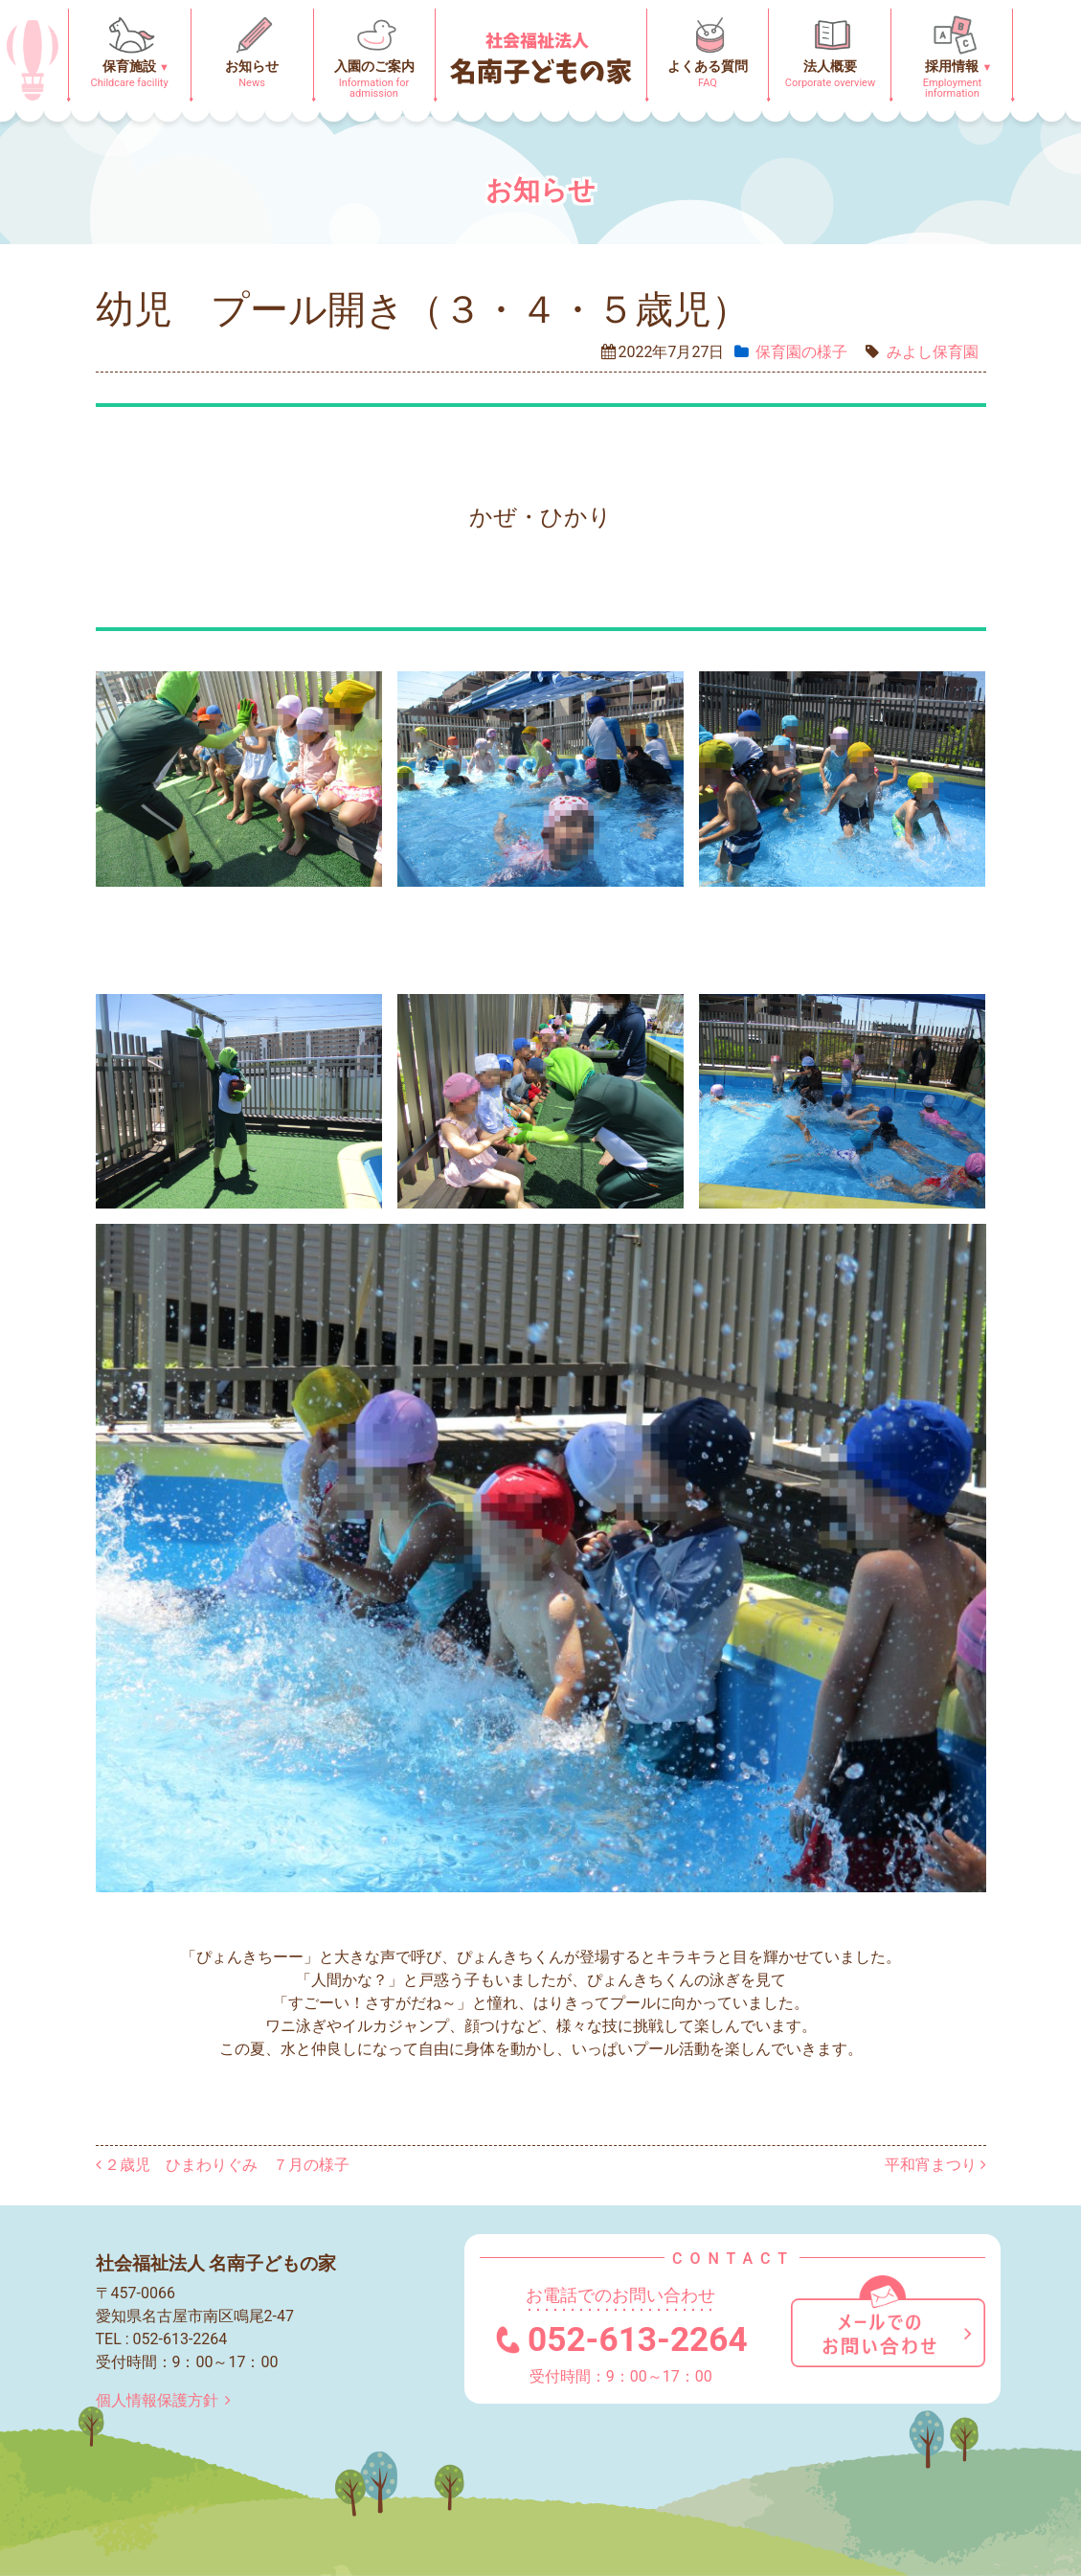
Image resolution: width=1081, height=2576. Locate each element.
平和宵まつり (935, 2165)
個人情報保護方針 (167, 2400)
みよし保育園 (933, 352)
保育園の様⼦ (801, 352)
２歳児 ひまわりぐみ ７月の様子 (223, 2165)
